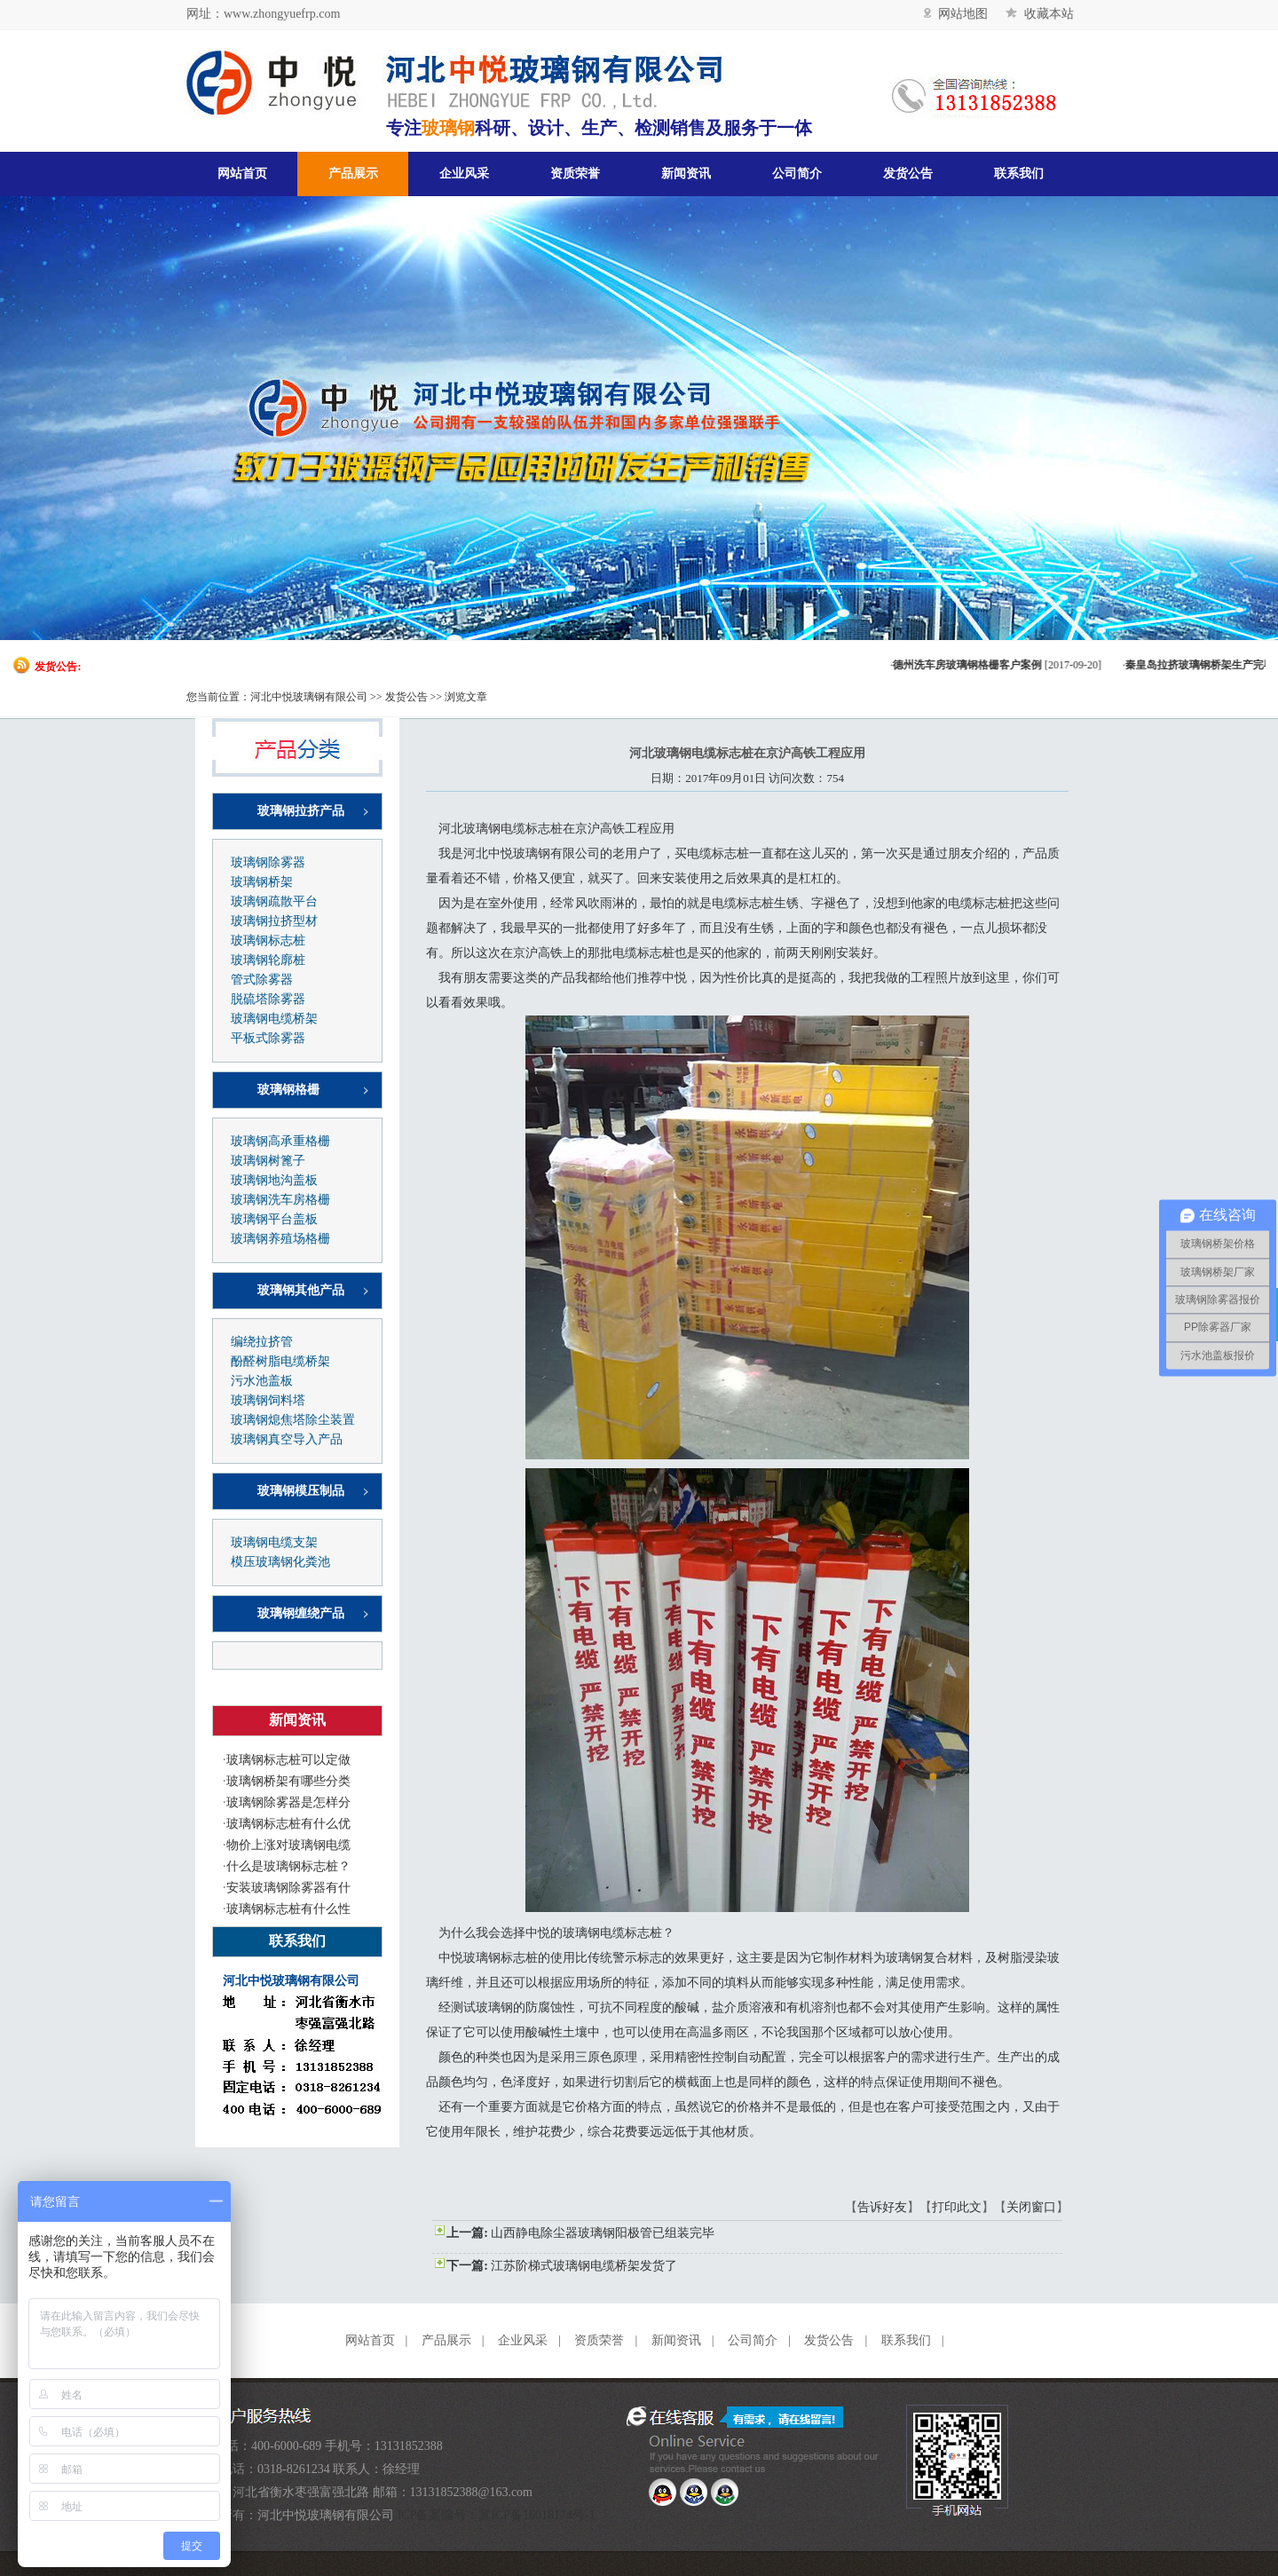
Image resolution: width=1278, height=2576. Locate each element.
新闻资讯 (686, 173)
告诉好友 (882, 2207)
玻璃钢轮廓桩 (268, 960)
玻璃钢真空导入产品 (287, 1439)
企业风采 (464, 173)
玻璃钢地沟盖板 (274, 1180)
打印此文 (957, 2207)
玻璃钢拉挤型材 (274, 921)
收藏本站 (1040, 13)
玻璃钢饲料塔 (268, 1400)
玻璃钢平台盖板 (274, 1219)
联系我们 (1019, 173)
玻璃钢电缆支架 (274, 1542)
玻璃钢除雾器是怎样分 (288, 1802)
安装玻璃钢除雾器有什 (288, 1887)
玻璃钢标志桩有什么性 (288, 1909)
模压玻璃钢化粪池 (280, 1562)
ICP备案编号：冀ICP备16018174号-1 (497, 2515)
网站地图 (956, 13)
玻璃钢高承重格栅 (280, 1141)
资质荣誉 (575, 173)
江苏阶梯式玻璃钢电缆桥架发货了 (584, 2265)
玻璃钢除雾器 (268, 862)
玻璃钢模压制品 (300, 1490)
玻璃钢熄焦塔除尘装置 (293, 1419)
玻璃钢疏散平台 (274, 901)
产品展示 (353, 173)
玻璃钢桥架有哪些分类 (288, 1781)
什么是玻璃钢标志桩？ (288, 1866)
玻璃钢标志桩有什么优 (288, 1823)
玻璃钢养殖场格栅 (280, 1238)
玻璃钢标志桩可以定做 (288, 1759)
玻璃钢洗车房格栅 (280, 1199)
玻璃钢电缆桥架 (274, 1018)
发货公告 (908, 173)
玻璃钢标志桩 (268, 940)
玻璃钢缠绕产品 (300, 1613)
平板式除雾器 (268, 1038)
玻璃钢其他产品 (300, 1290)
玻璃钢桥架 (262, 882)
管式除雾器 (262, 979)
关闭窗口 (1031, 2207)
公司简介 (797, 173)
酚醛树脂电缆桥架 (280, 1361)
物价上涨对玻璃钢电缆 (288, 1845)
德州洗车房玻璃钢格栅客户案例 (979, 665)
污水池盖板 (262, 1380)
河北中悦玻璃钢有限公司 (308, 697)
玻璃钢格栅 (288, 1089)
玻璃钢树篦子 (268, 1160)
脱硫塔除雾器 (268, 999)
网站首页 (242, 173)
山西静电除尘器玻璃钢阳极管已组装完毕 (602, 2233)
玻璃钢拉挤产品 (300, 811)
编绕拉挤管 (262, 1341)
